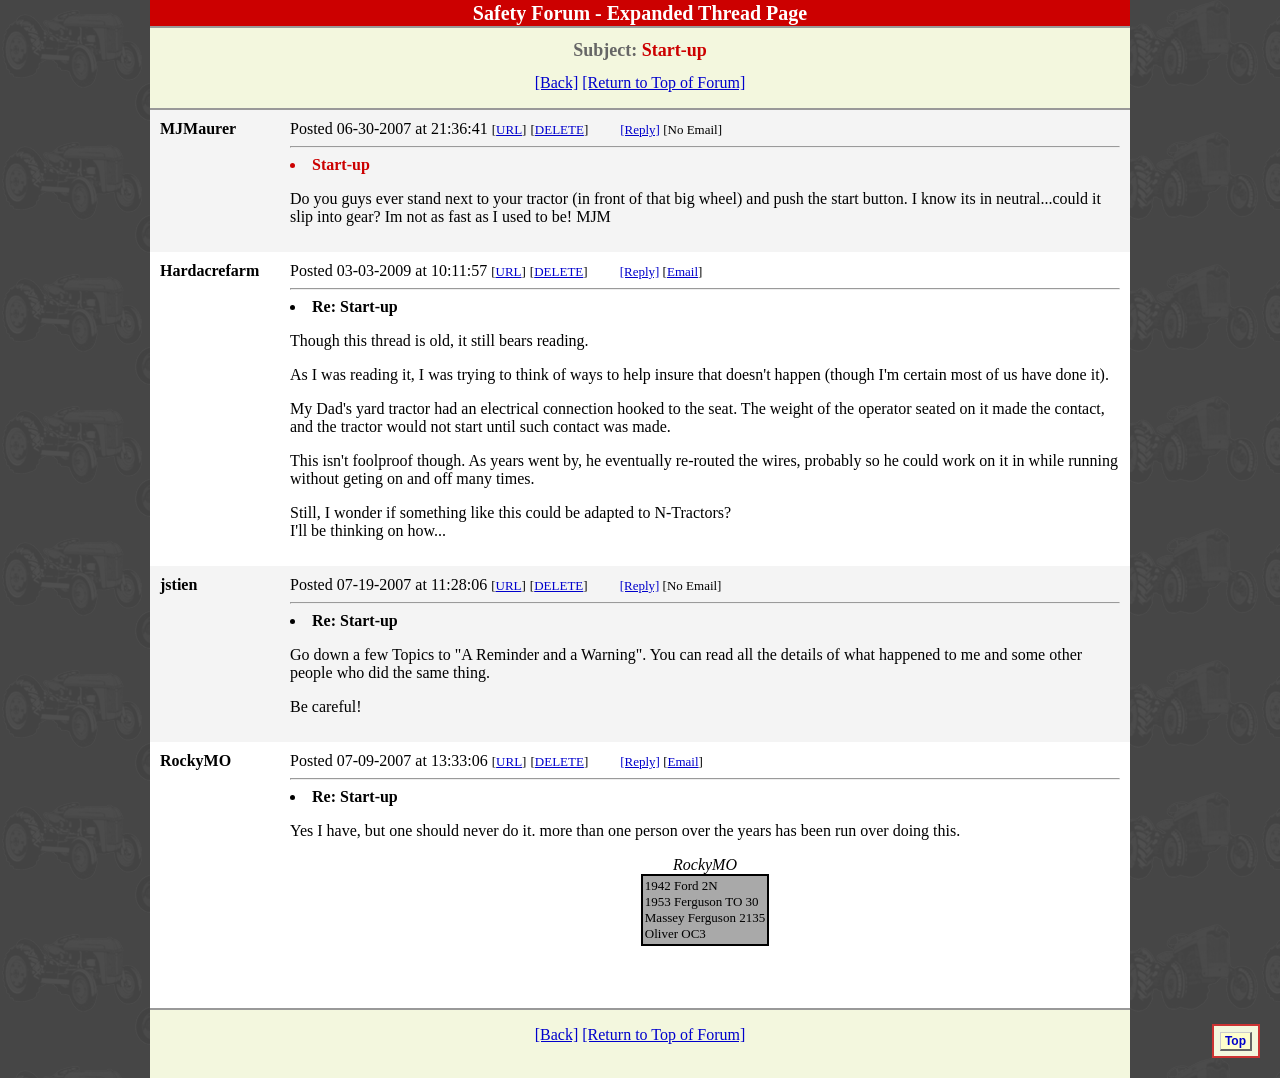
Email (682, 271)
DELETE (559, 129)
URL (509, 129)
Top (1235, 1041)
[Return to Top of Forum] (663, 82)
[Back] (557, 82)
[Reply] (640, 129)
